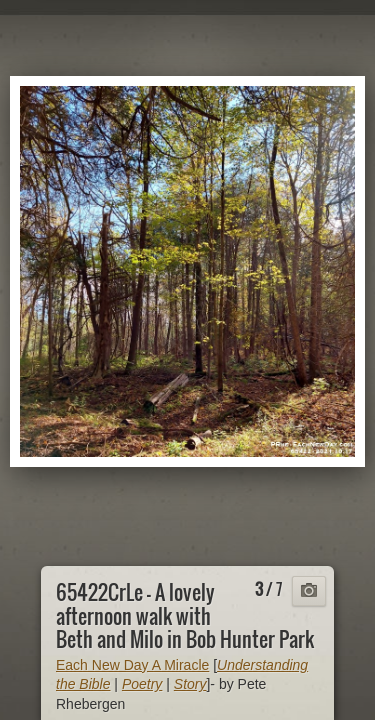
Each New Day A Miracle (132, 665)
